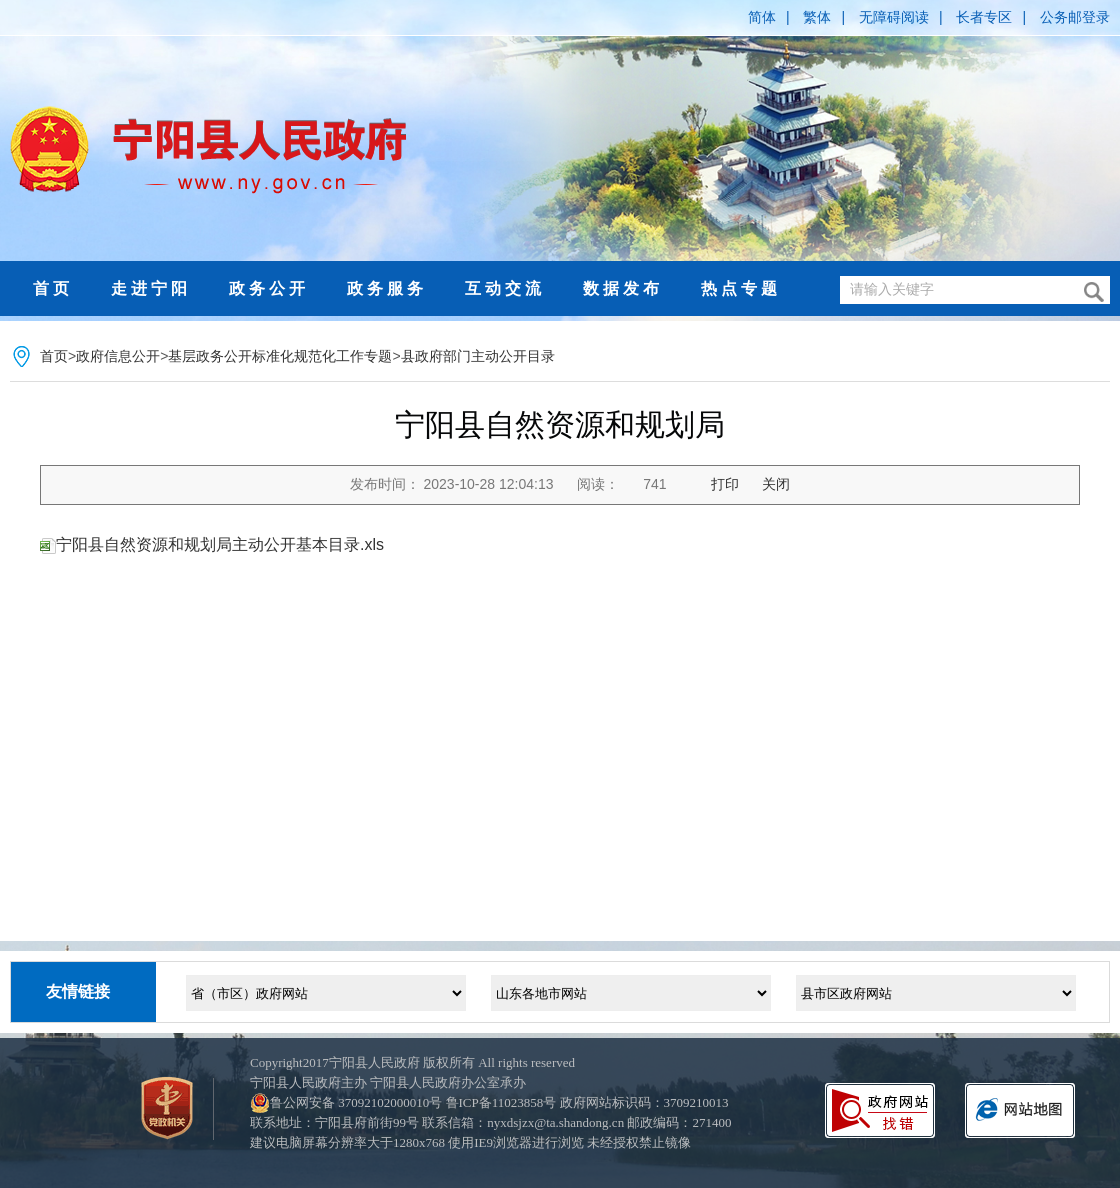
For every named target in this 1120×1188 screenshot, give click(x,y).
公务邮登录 (1075, 17)
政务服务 (387, 288)
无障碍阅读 (894, 17)
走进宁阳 (151, 288)
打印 (725, 484)
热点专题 (741, 288)
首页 (53, 288)
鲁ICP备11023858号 (501, 1102)
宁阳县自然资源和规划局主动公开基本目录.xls (220, 544)
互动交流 (505, 288)
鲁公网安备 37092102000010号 (356, 1102)
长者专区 (984, 17)
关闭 (776, 484)
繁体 (817, 17)
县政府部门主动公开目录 (478, 356)
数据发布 (623, 288)
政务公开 (269, 288)
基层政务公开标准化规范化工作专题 (280, 356)
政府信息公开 (118, 356)
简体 (762, 17)
